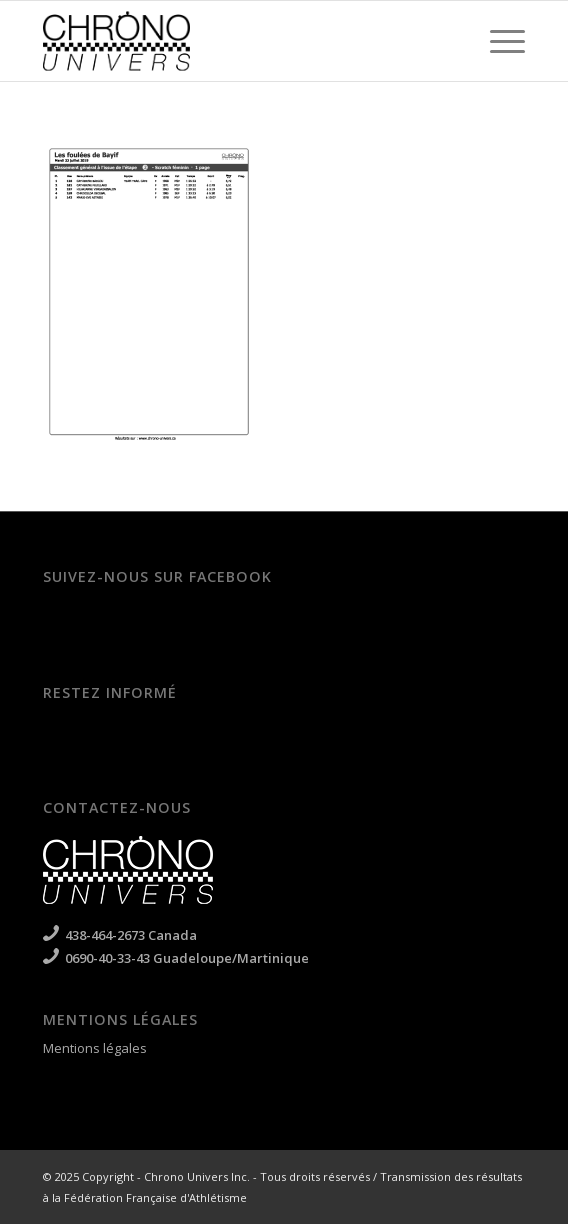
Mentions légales (95, 1048)
